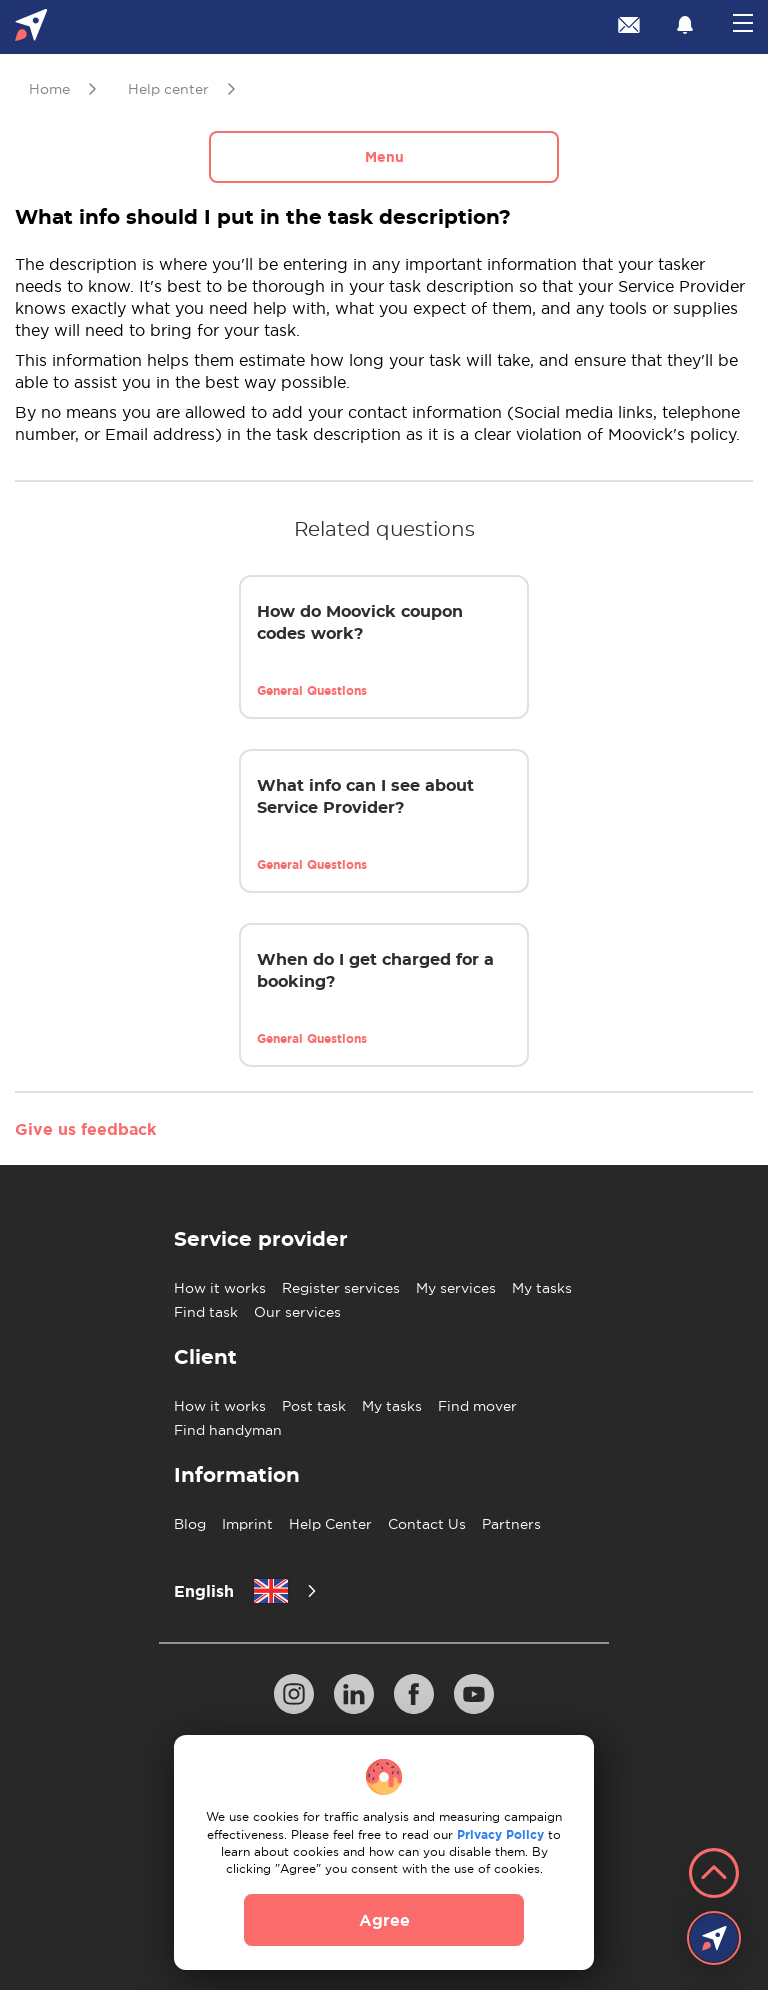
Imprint (247, 1524)
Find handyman (228, 1430)
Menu (384, 157)
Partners (511, 1524)
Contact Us (427, 1524)
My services (456, 1288)
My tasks (542, 1288)
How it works (220, 1288)
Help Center (330, 1524)
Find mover (477, 1406)
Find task (206, 1312)
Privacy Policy (500, 1834)
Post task (314, 1406)
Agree (384, 1920)
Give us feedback (85, 1129)
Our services (297, 1312)
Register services (341, 1288)
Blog (190, 1524)
